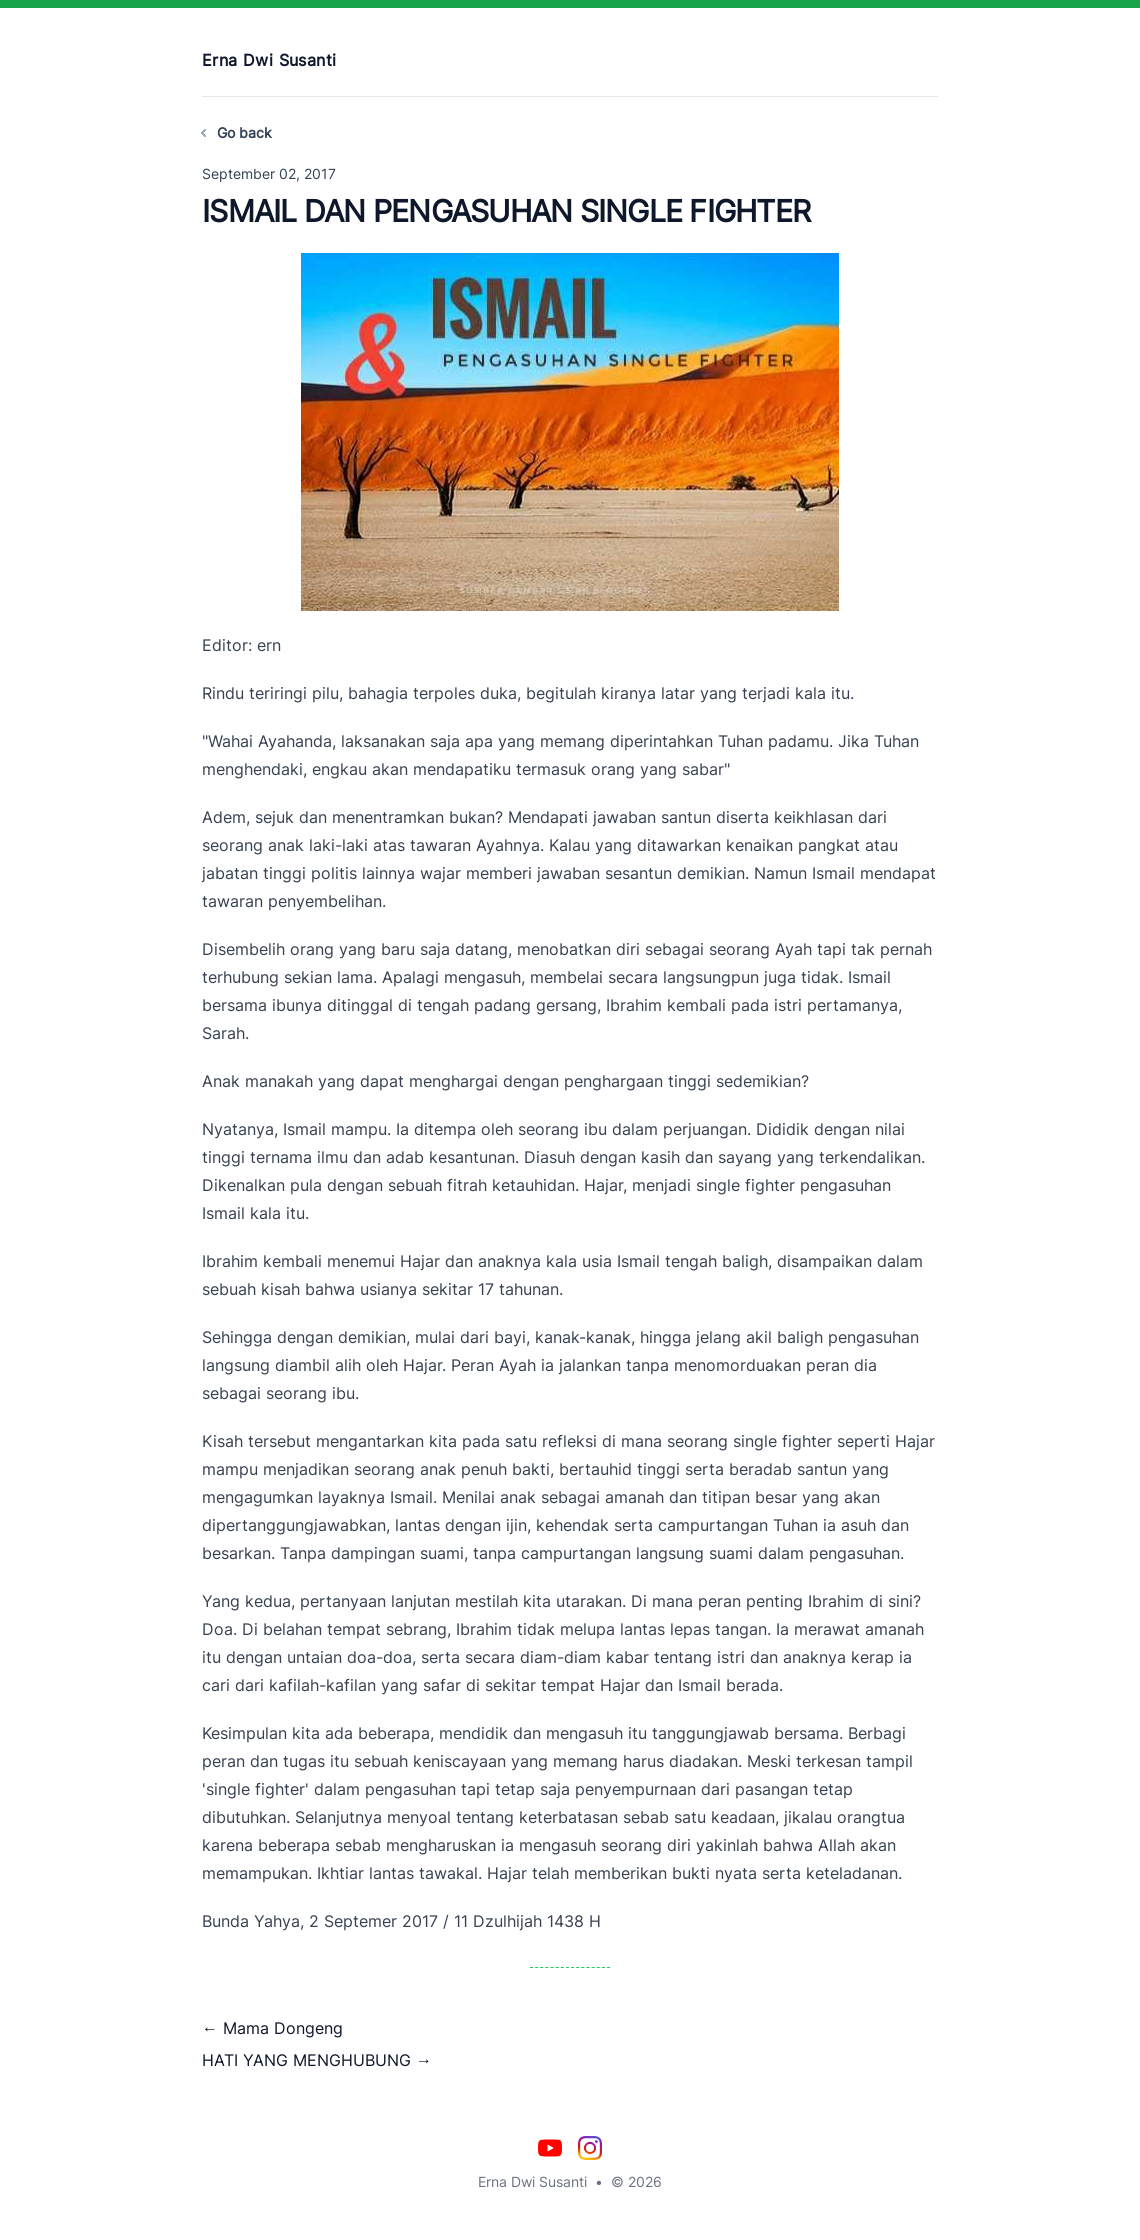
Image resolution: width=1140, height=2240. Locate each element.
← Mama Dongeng (272, 2028)
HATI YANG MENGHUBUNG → (317, 2060)
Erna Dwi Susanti (269, 60)
